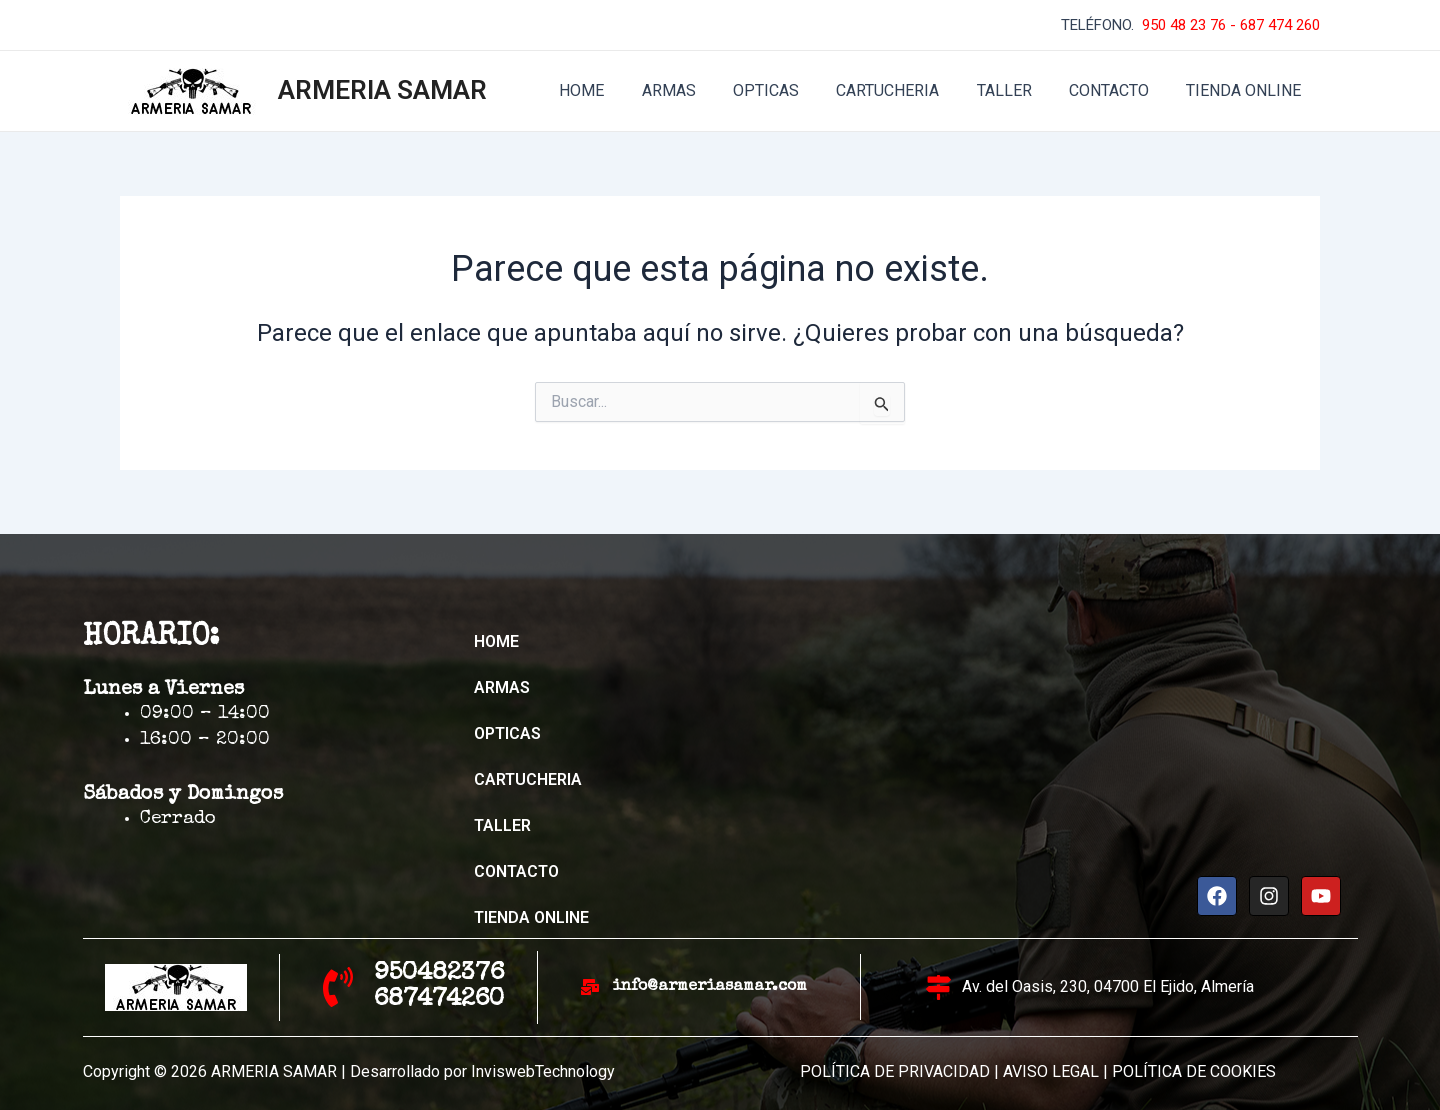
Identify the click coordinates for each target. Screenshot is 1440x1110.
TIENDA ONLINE (1246, 90)
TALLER (1017, 90)
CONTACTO (1117, 90)
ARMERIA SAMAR (382, 90)
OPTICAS (790, 90)
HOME (616, 90)
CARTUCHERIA (906, 90)
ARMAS (698, 90)
